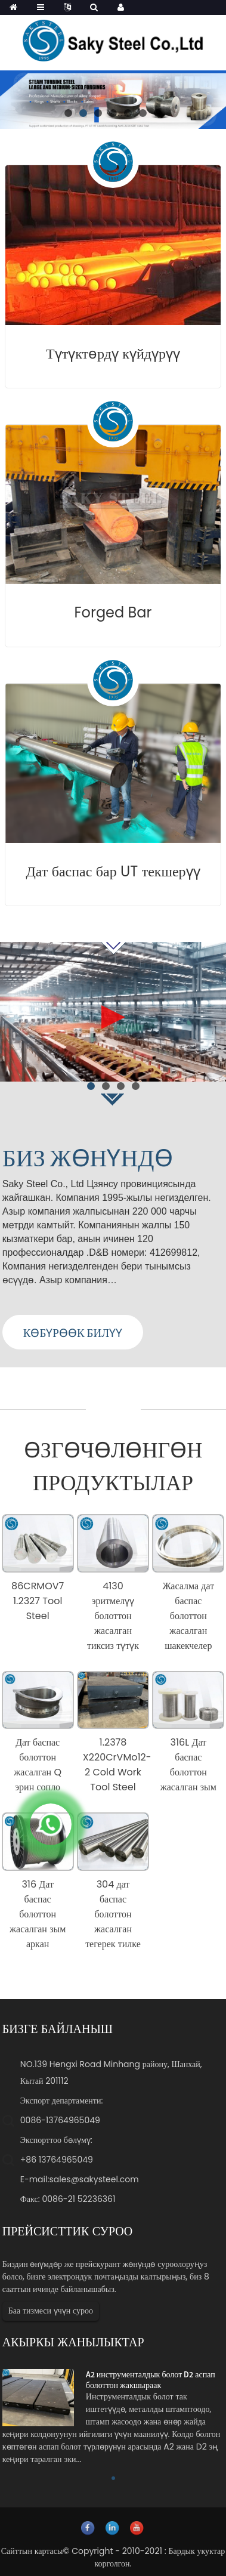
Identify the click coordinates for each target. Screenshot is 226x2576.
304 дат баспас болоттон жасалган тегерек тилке (113, 1914)
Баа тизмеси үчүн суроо (50, 2310)
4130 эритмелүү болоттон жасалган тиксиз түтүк (113, 1616)
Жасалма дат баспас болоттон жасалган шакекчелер (188, 1616)
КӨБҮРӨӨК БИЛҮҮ (72, 1333)
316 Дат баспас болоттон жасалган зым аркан (38, 1914)
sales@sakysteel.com (93, 2179)
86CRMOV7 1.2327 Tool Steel (37, 1601)
